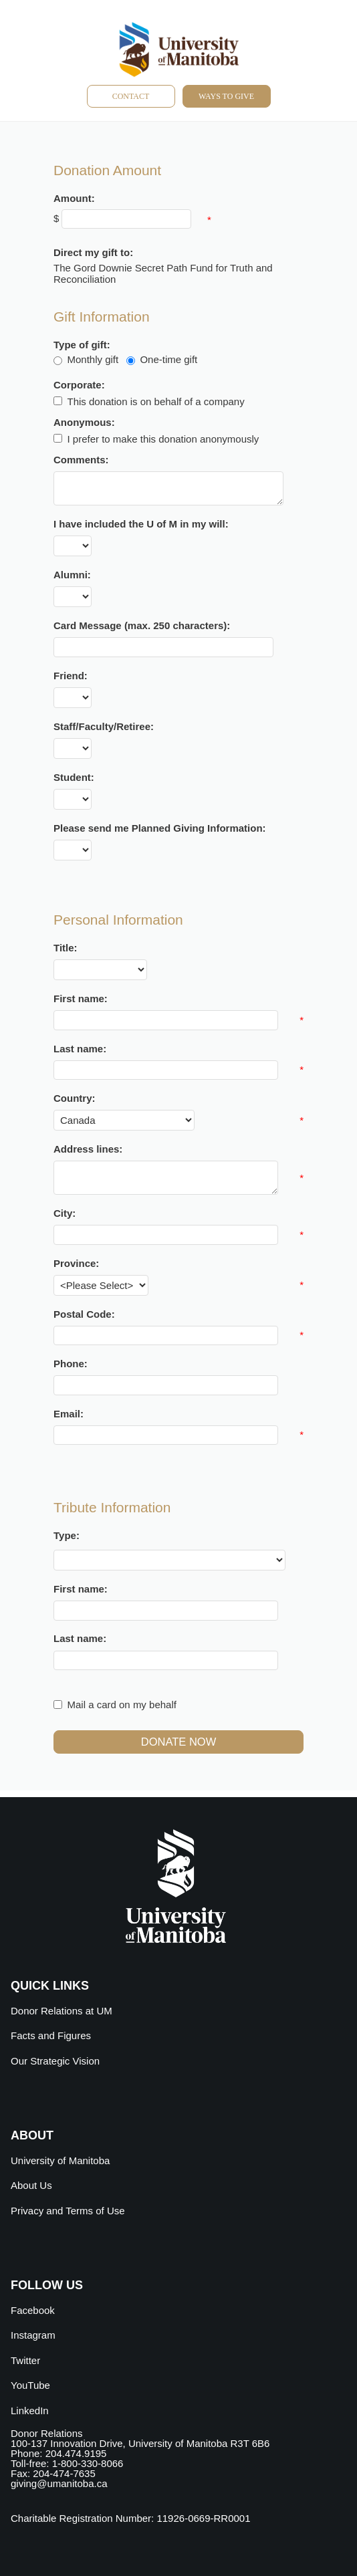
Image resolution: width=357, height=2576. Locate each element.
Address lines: (87, 1149)
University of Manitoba (60, 2160)
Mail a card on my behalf (122, 1704)
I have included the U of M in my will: (141, 524)
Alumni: (72, 574)
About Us (31, 2185)
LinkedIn (30, 2411)
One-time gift (168, 359)
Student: (73, 777)
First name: (80, 998)
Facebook (33, 2310)
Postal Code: (84, 1314)
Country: (74, 1098)
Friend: (70, 675)
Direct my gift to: (93, 252)
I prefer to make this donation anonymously (163, 438)
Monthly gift (93, 359)
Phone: (70, 1363)
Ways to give (226, 96)
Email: (68, 1413)
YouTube (30, 2385)
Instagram (33, 2335)
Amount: (74, 198)
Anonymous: (84, 422)
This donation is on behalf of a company (156, 400)
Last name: (79, 1048)
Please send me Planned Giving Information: (159, 828)
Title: (65, 947)
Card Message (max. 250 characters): (141, 625)
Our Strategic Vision (55, 2061)
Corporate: (79, 384)
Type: (66, 1535)
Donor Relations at (61, 2011)
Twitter (25, 2360)
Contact (131, 96)
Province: (76, 1263)
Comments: (81, 459)
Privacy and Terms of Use (68, 2211)
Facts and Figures (51, 2035)
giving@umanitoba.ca (59, 2483)
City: (64, 1213)
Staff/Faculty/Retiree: (103, 726)
